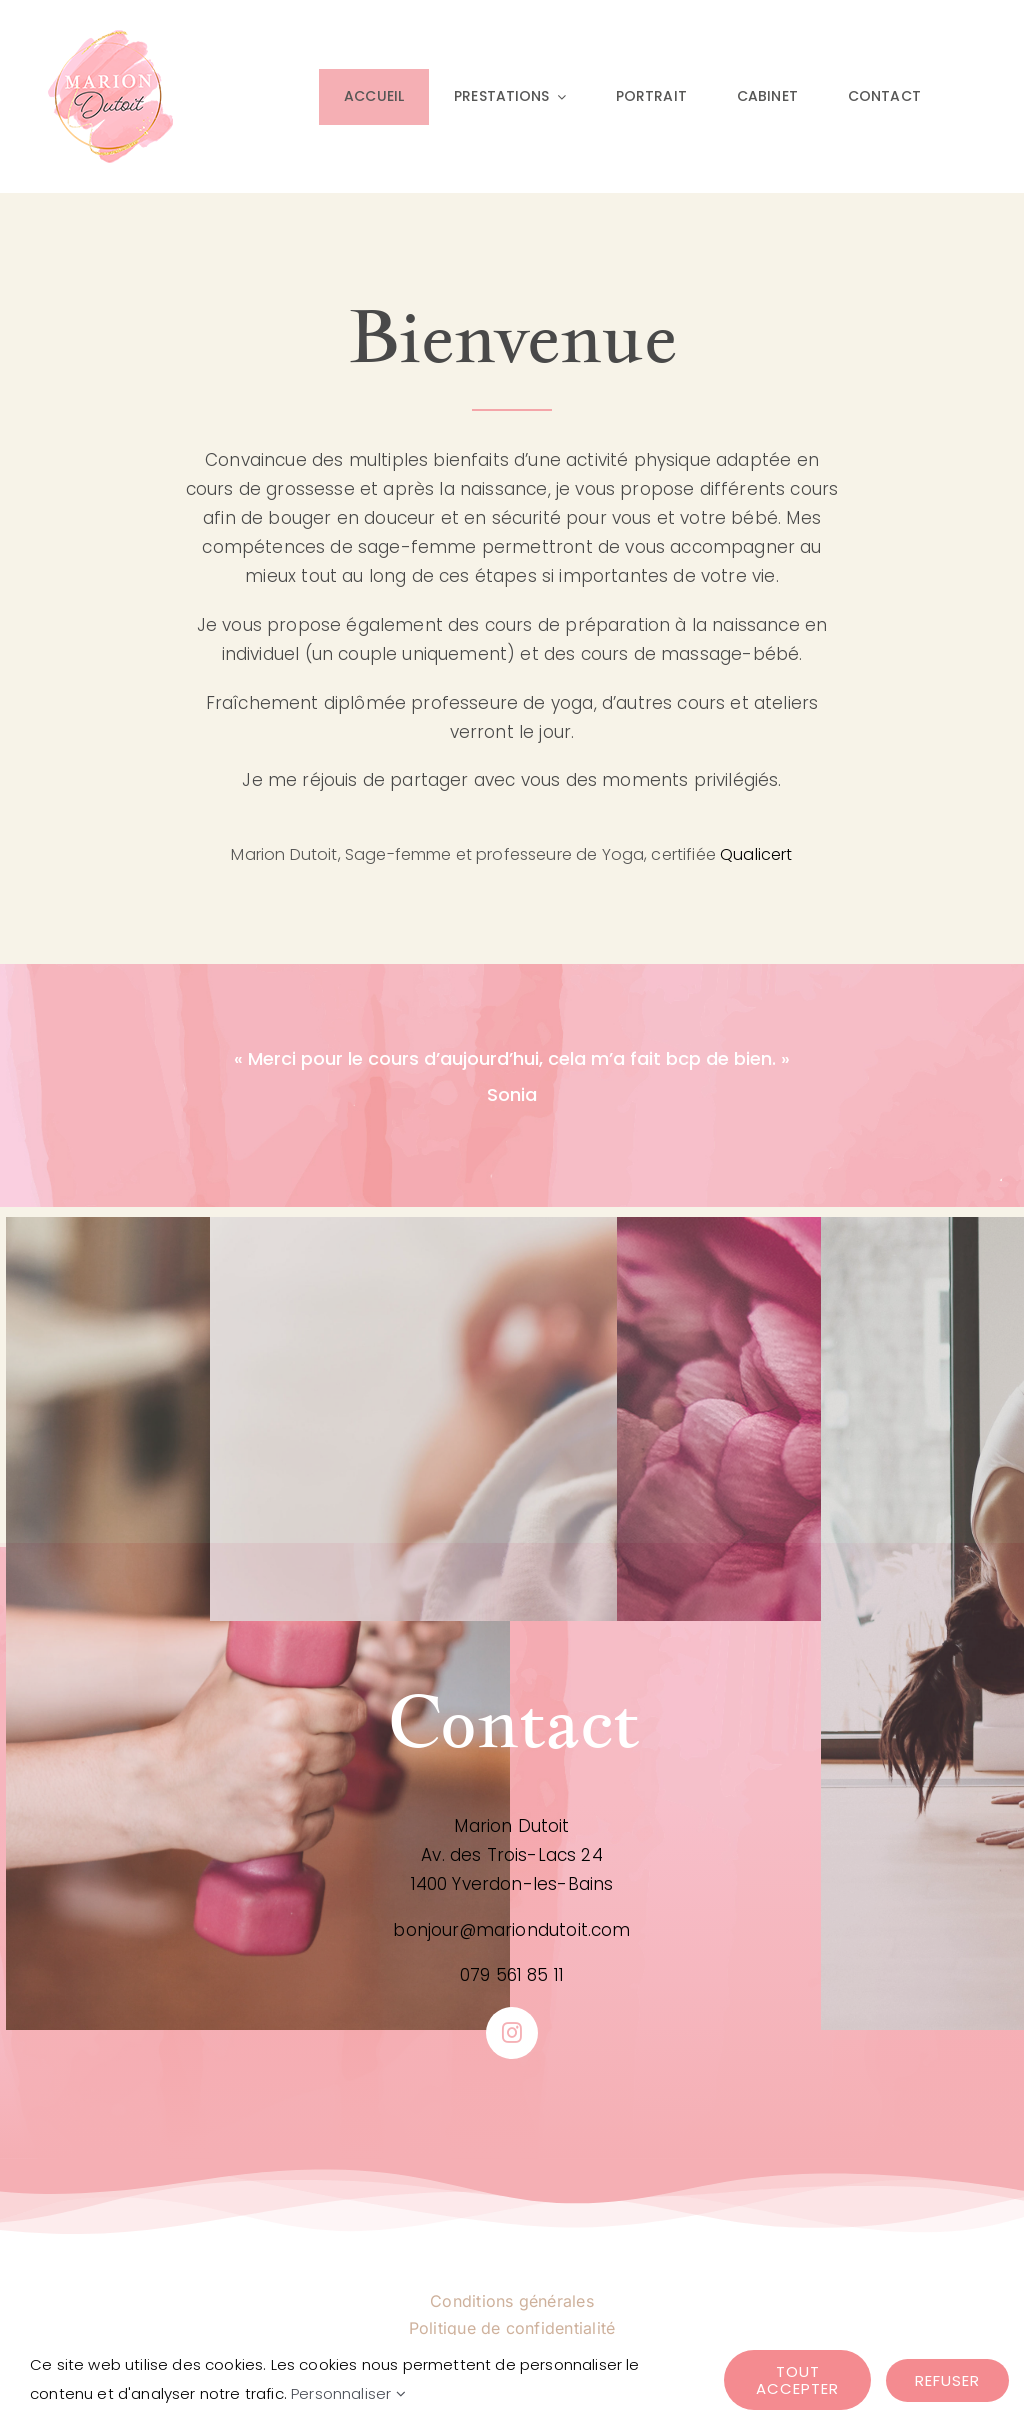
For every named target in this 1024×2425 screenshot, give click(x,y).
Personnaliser (348, 2393)
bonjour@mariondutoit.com (511, 1930)
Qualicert (756, 854)
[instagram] (512, 2033)
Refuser (947, 2380)
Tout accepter (797, 2380)
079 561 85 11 (512, 1975)
